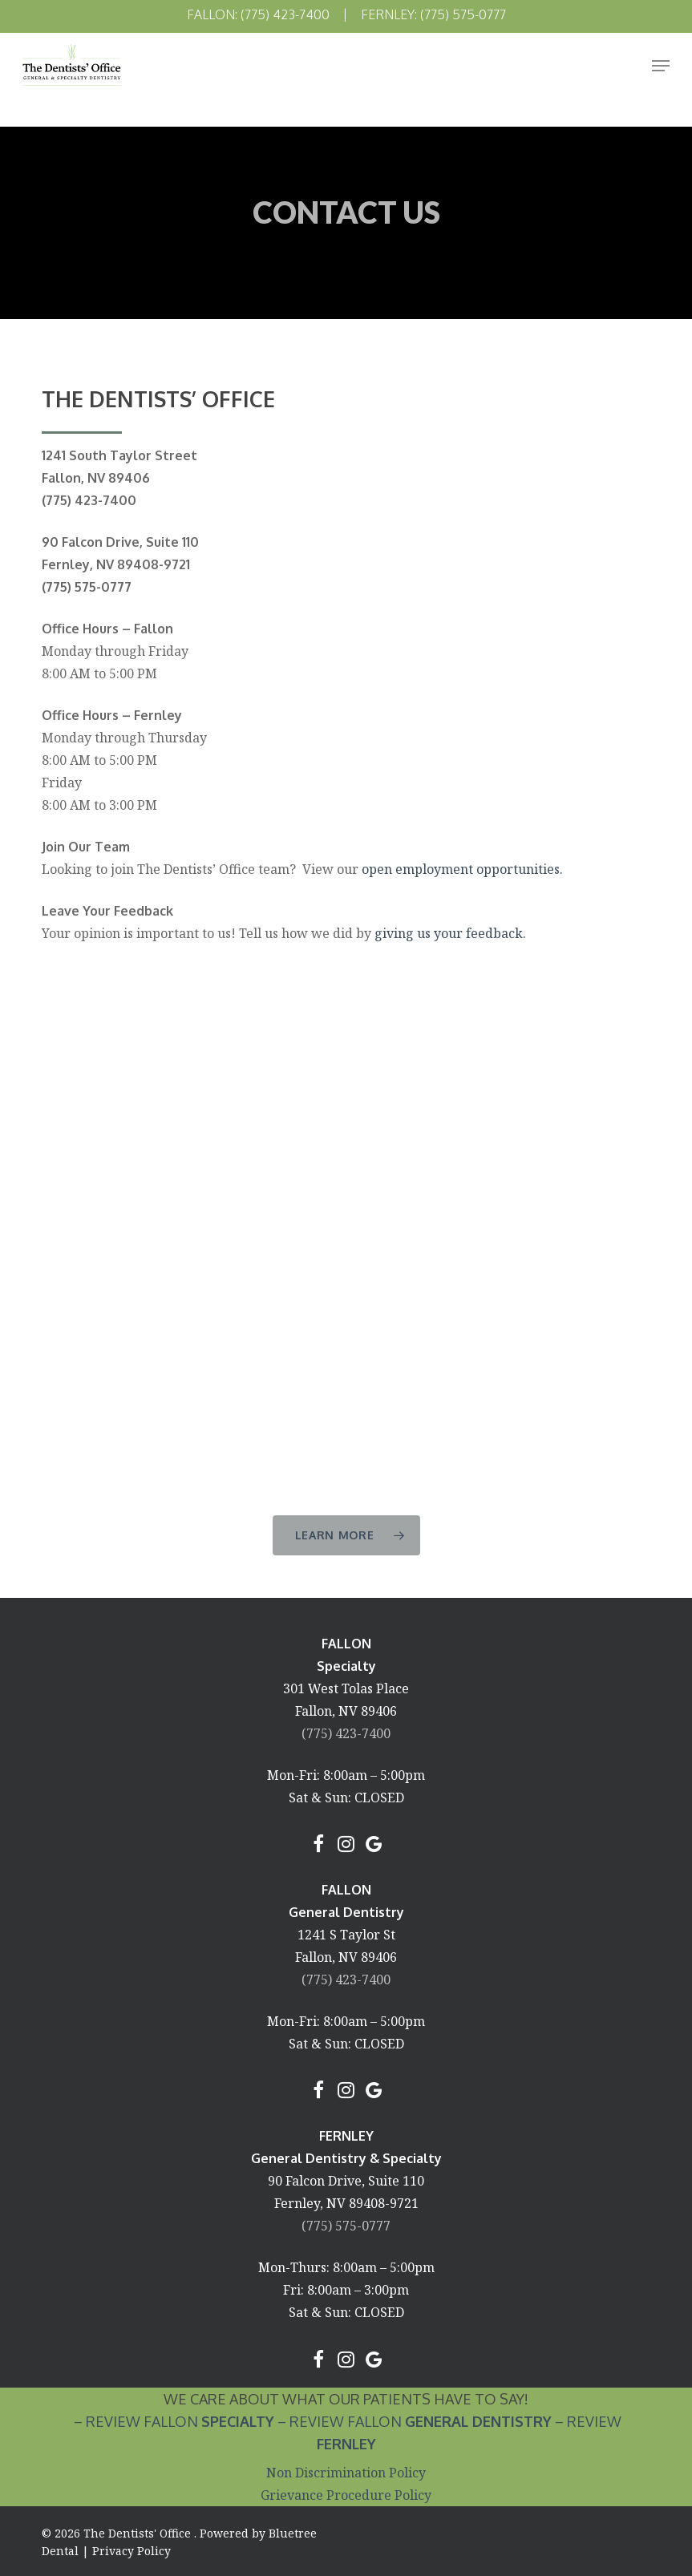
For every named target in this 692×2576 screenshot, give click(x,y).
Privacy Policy (131, 2550)
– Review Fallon (172, 2421)
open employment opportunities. (462, 869)
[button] (346, 1535)
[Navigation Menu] (661, 66)
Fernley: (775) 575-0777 (433, 14)
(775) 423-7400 (346, 1733)
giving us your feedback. (450, 933)
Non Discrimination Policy (346, 2472)
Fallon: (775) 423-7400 (258, 14)
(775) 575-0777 (346, 2225)
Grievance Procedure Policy (346, 2495)
